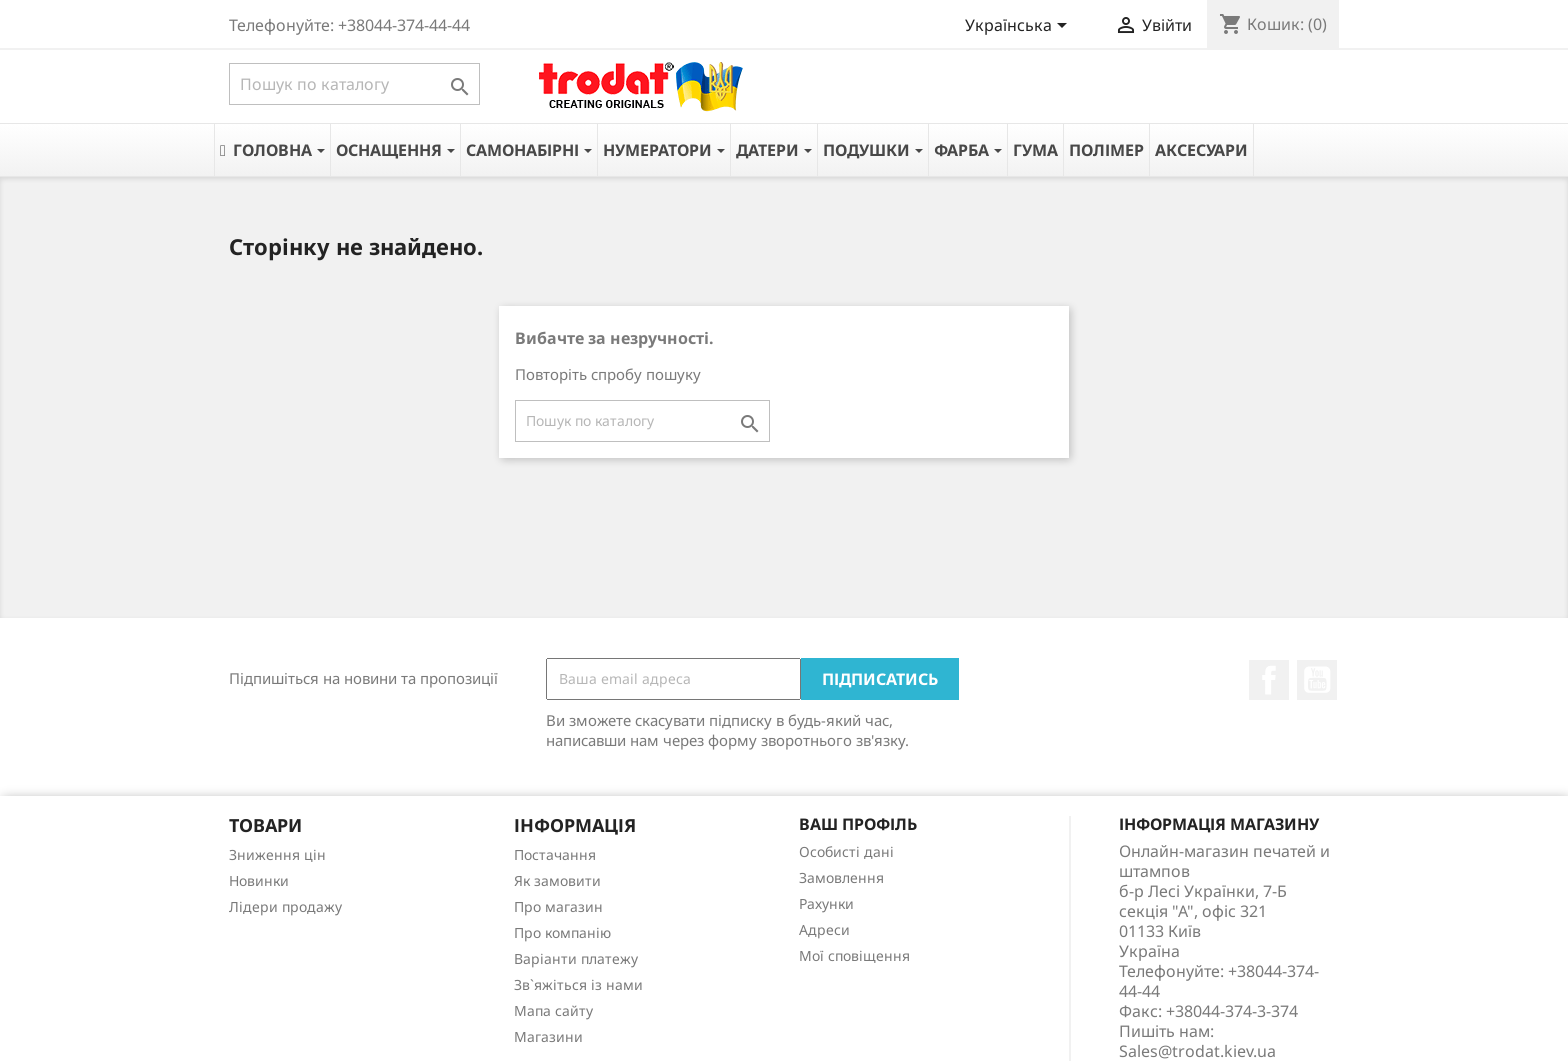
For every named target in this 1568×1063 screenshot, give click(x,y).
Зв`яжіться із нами (578, 984)
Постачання (555, 854)
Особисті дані (846, 851)
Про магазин (558, 906)
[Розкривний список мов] (1019, 27)
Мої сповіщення (854, 955)
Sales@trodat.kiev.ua (1197, 1051)
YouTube (1317, 680)
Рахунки (826, 903)
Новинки (259, 880)
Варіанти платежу (576, 958)
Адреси (824, 929)
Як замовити (557, 880)
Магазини (548, 1036)
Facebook (1269, 680)
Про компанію (562, 932)
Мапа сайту (553, 1010)
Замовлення (841, 877)
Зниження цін (277, 854)
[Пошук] (354, 84)
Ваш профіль (858, 824)
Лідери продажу (285, 906)
